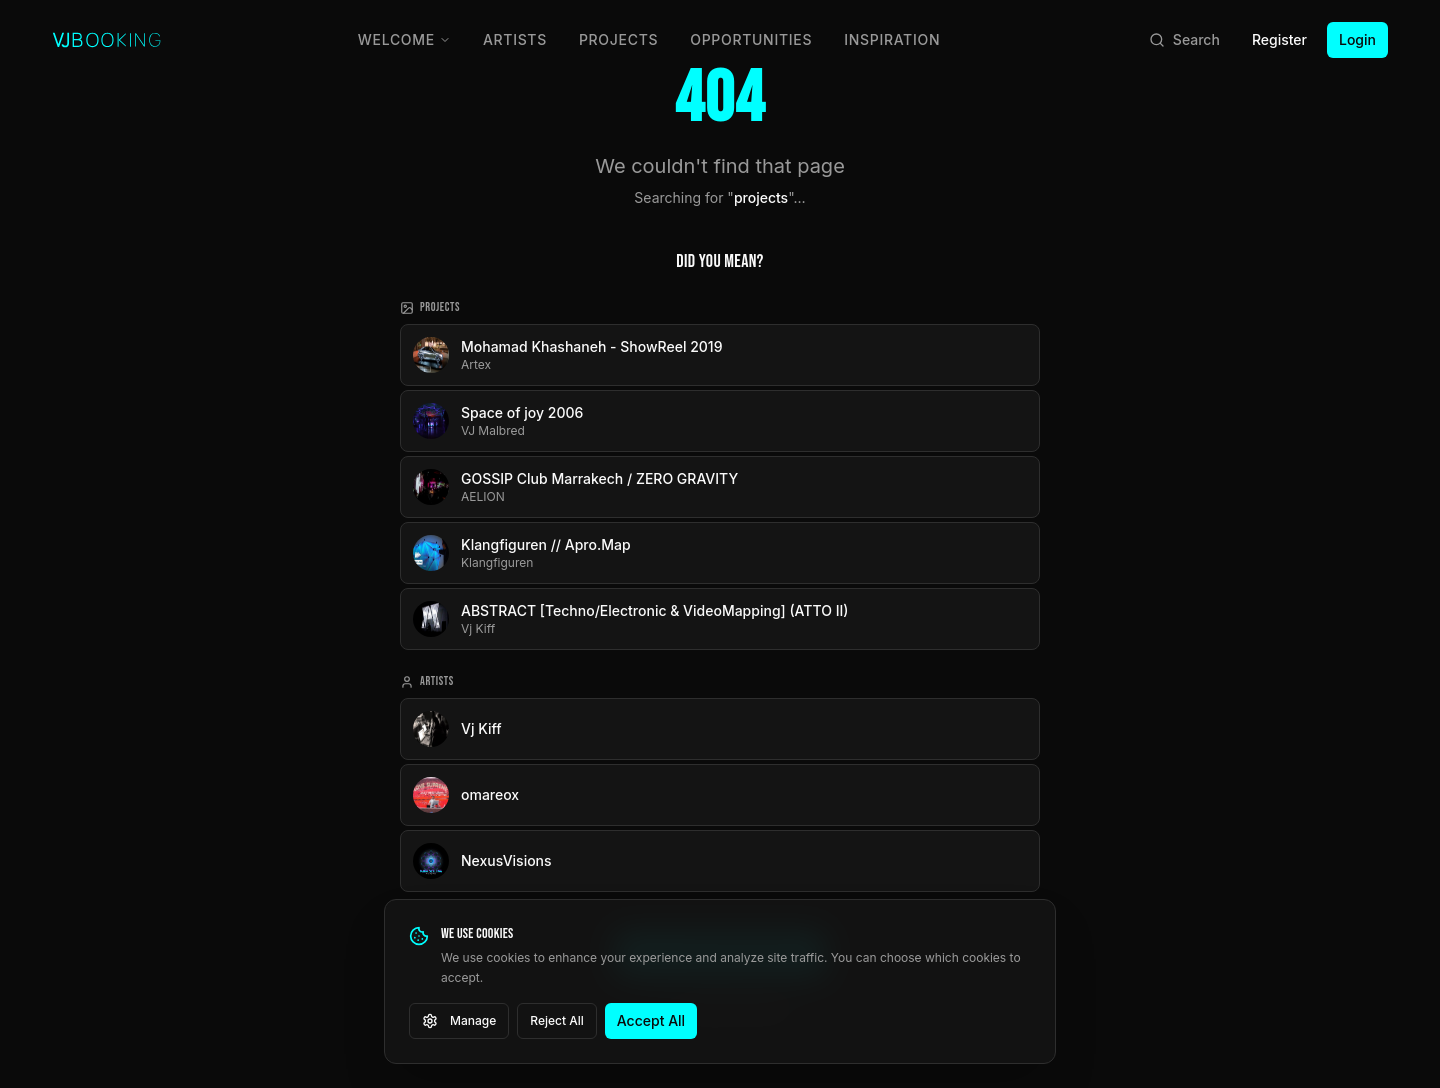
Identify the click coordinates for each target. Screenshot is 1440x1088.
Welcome (404, 39)
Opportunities (751, 39)
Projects (618, 39)
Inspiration (892, 39)
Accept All (651, 1020)
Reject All (557, 1020)
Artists (515, 39)
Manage (459, 1021)
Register (1279, 39)
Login (1357, 39)
